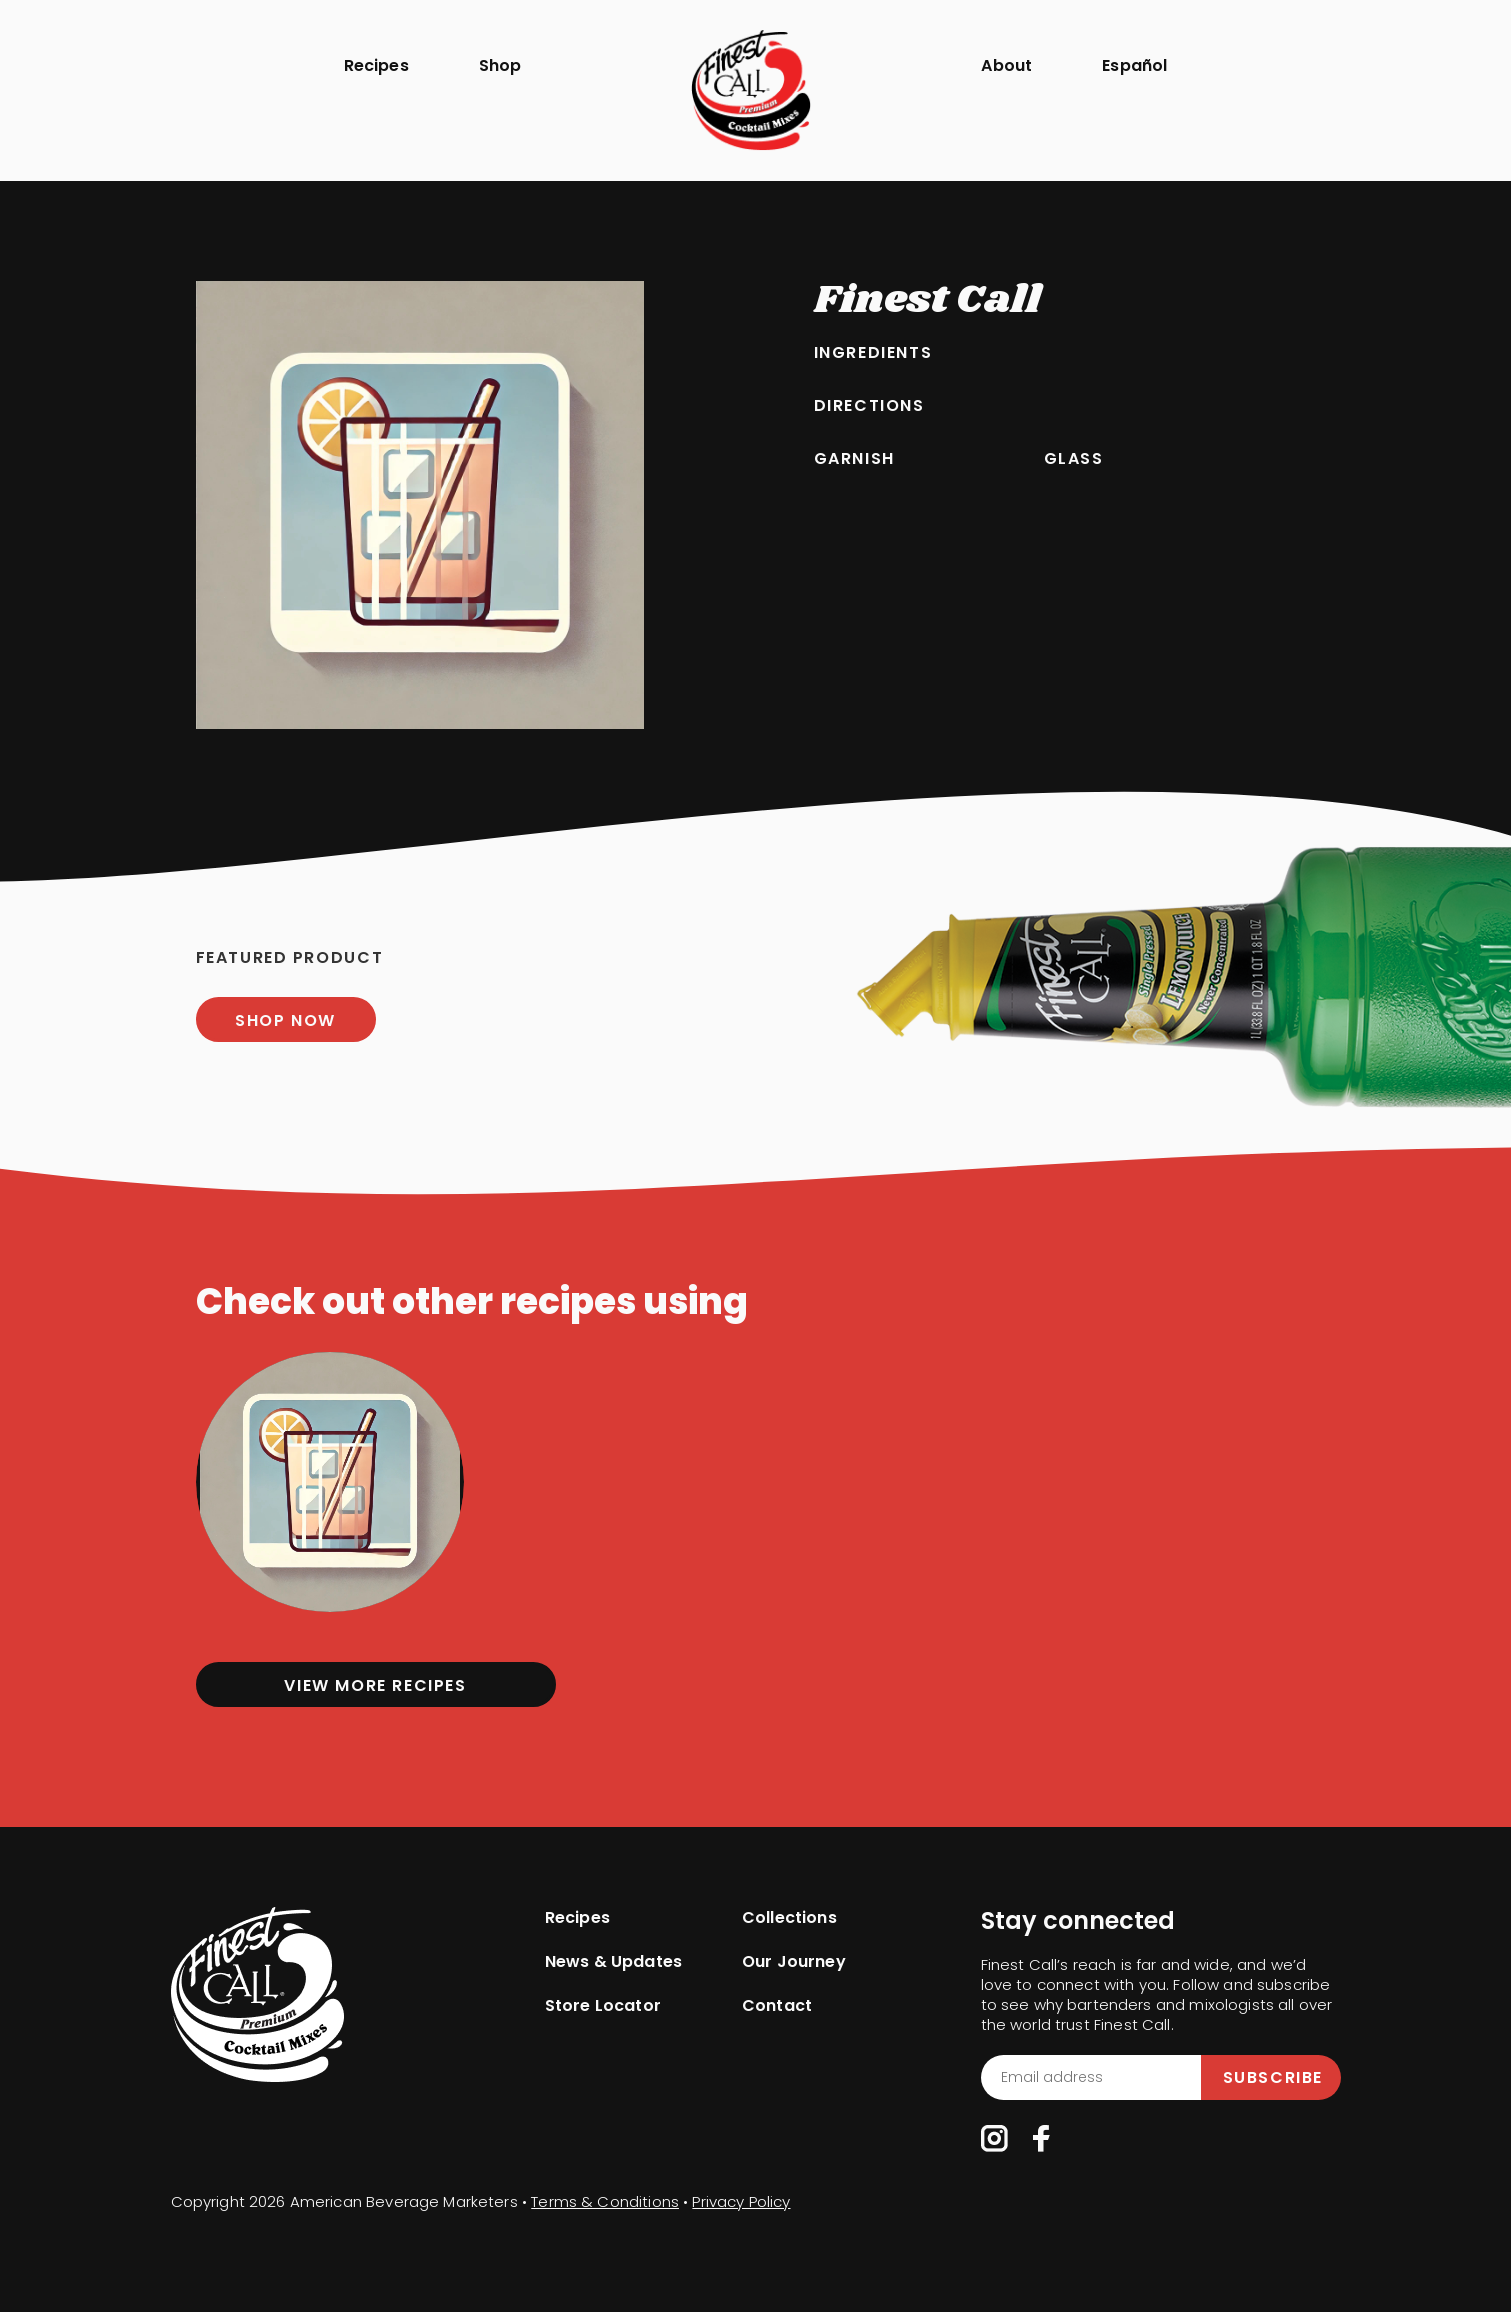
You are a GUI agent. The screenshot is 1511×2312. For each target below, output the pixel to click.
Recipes (376, 65)
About (1006, 65)
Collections (789, 1918)
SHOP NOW (285, 1020)
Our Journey (794, 1962)
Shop (500, 65)
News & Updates (613, 1962)
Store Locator (603, 2006)
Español (1134, 65)
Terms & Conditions (605, 2201)
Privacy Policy (741, 2201)
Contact (777, 2006)
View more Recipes (375, 1685)
